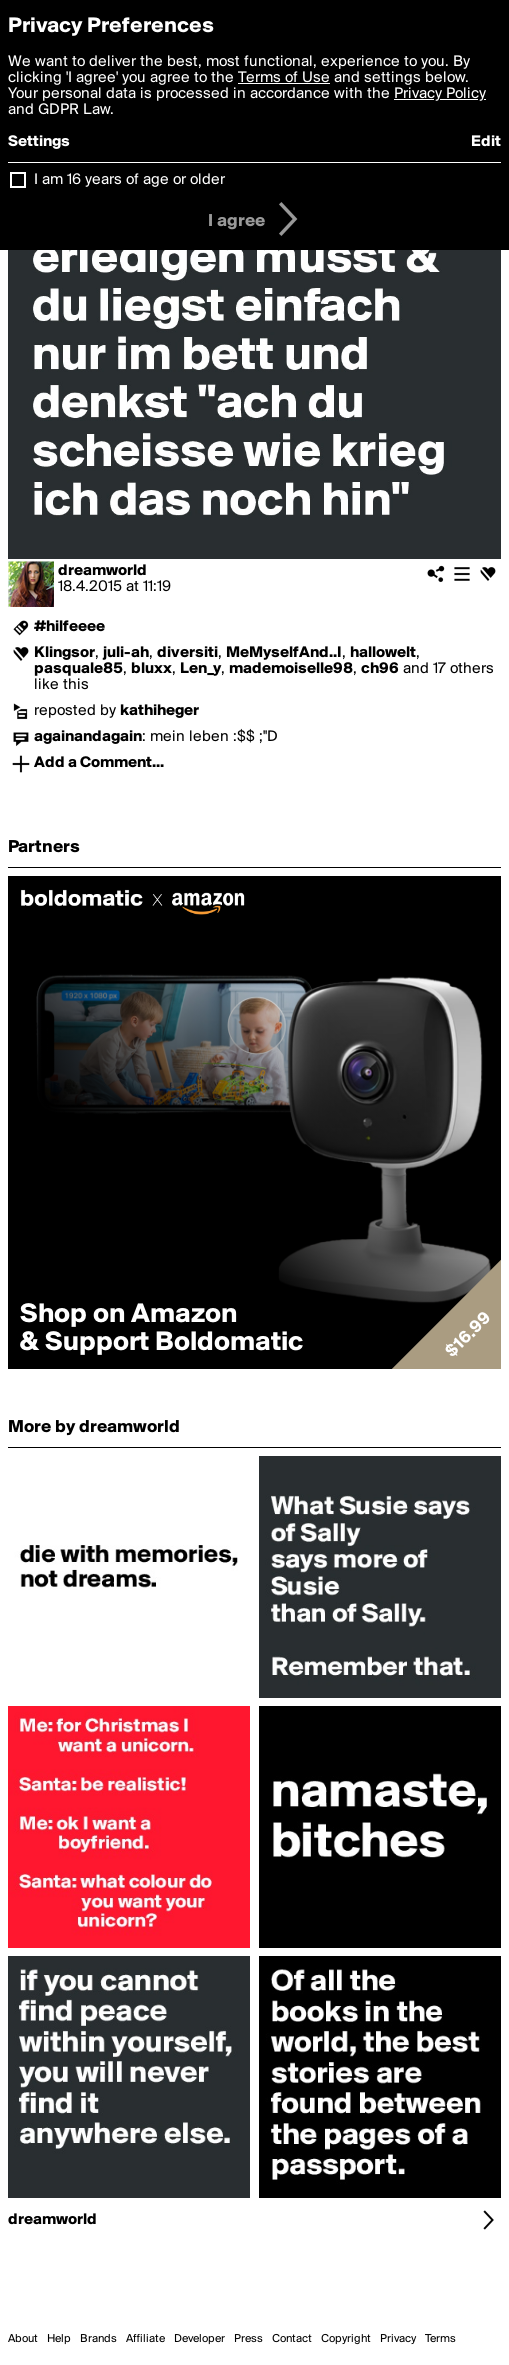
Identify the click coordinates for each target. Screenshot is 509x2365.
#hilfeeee (69, 627)
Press (248, 2339)
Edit (486, 142)
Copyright (346, 2339)
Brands (98, 2339)
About (23, 2339)
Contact (292, 2339)
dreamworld (102, 571)
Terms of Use (284, 78)
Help (59, 2339)
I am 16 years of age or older (129, 180)
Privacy (398, 2339)
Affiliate (145, 2339)
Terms (440, 2339)
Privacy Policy (440, 94)
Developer (199, 2339)
